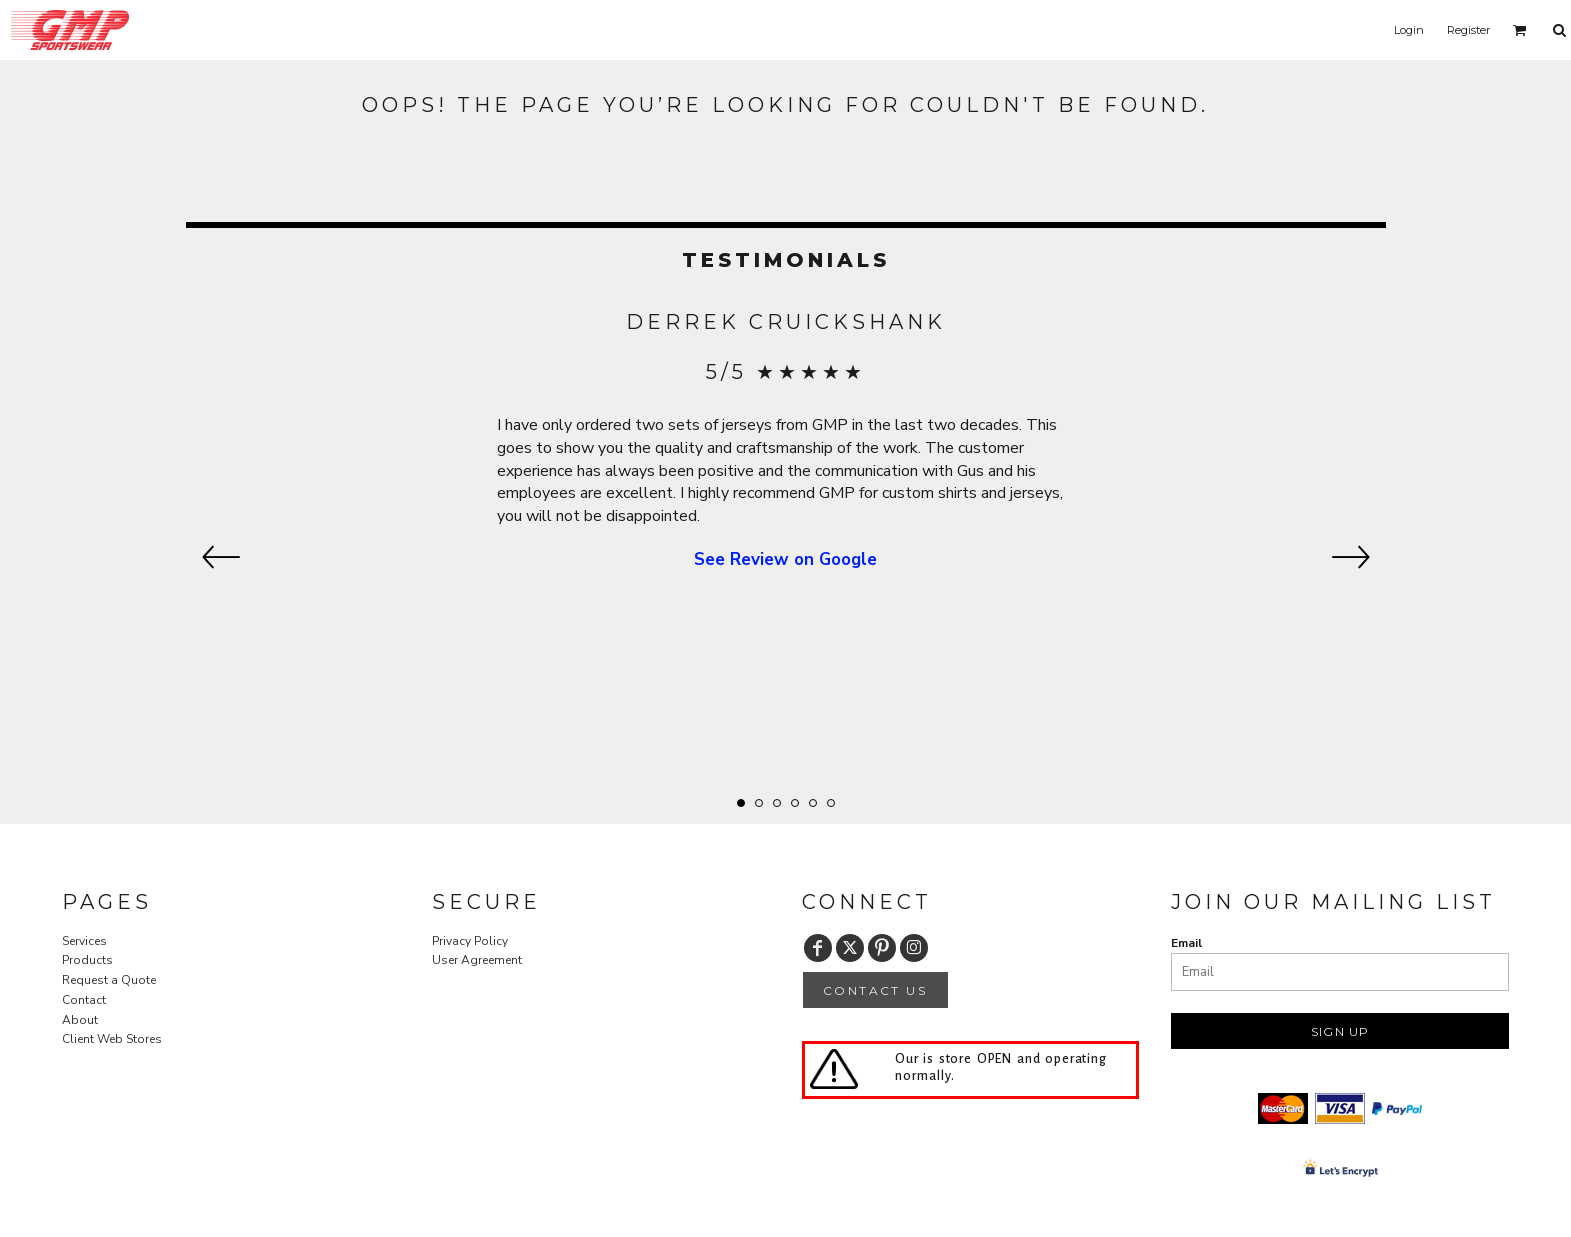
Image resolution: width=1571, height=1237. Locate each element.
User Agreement (477, 960)
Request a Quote (109, 980)
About (80, 1020)
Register (1468, 30)
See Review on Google (785, 559)
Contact (84, 1000)
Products (87, 960)
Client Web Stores (112, 1039)
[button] (1520, 30)
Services (84, 941)
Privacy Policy (470, 941)
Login (1409, 30)
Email (1186, 943)
